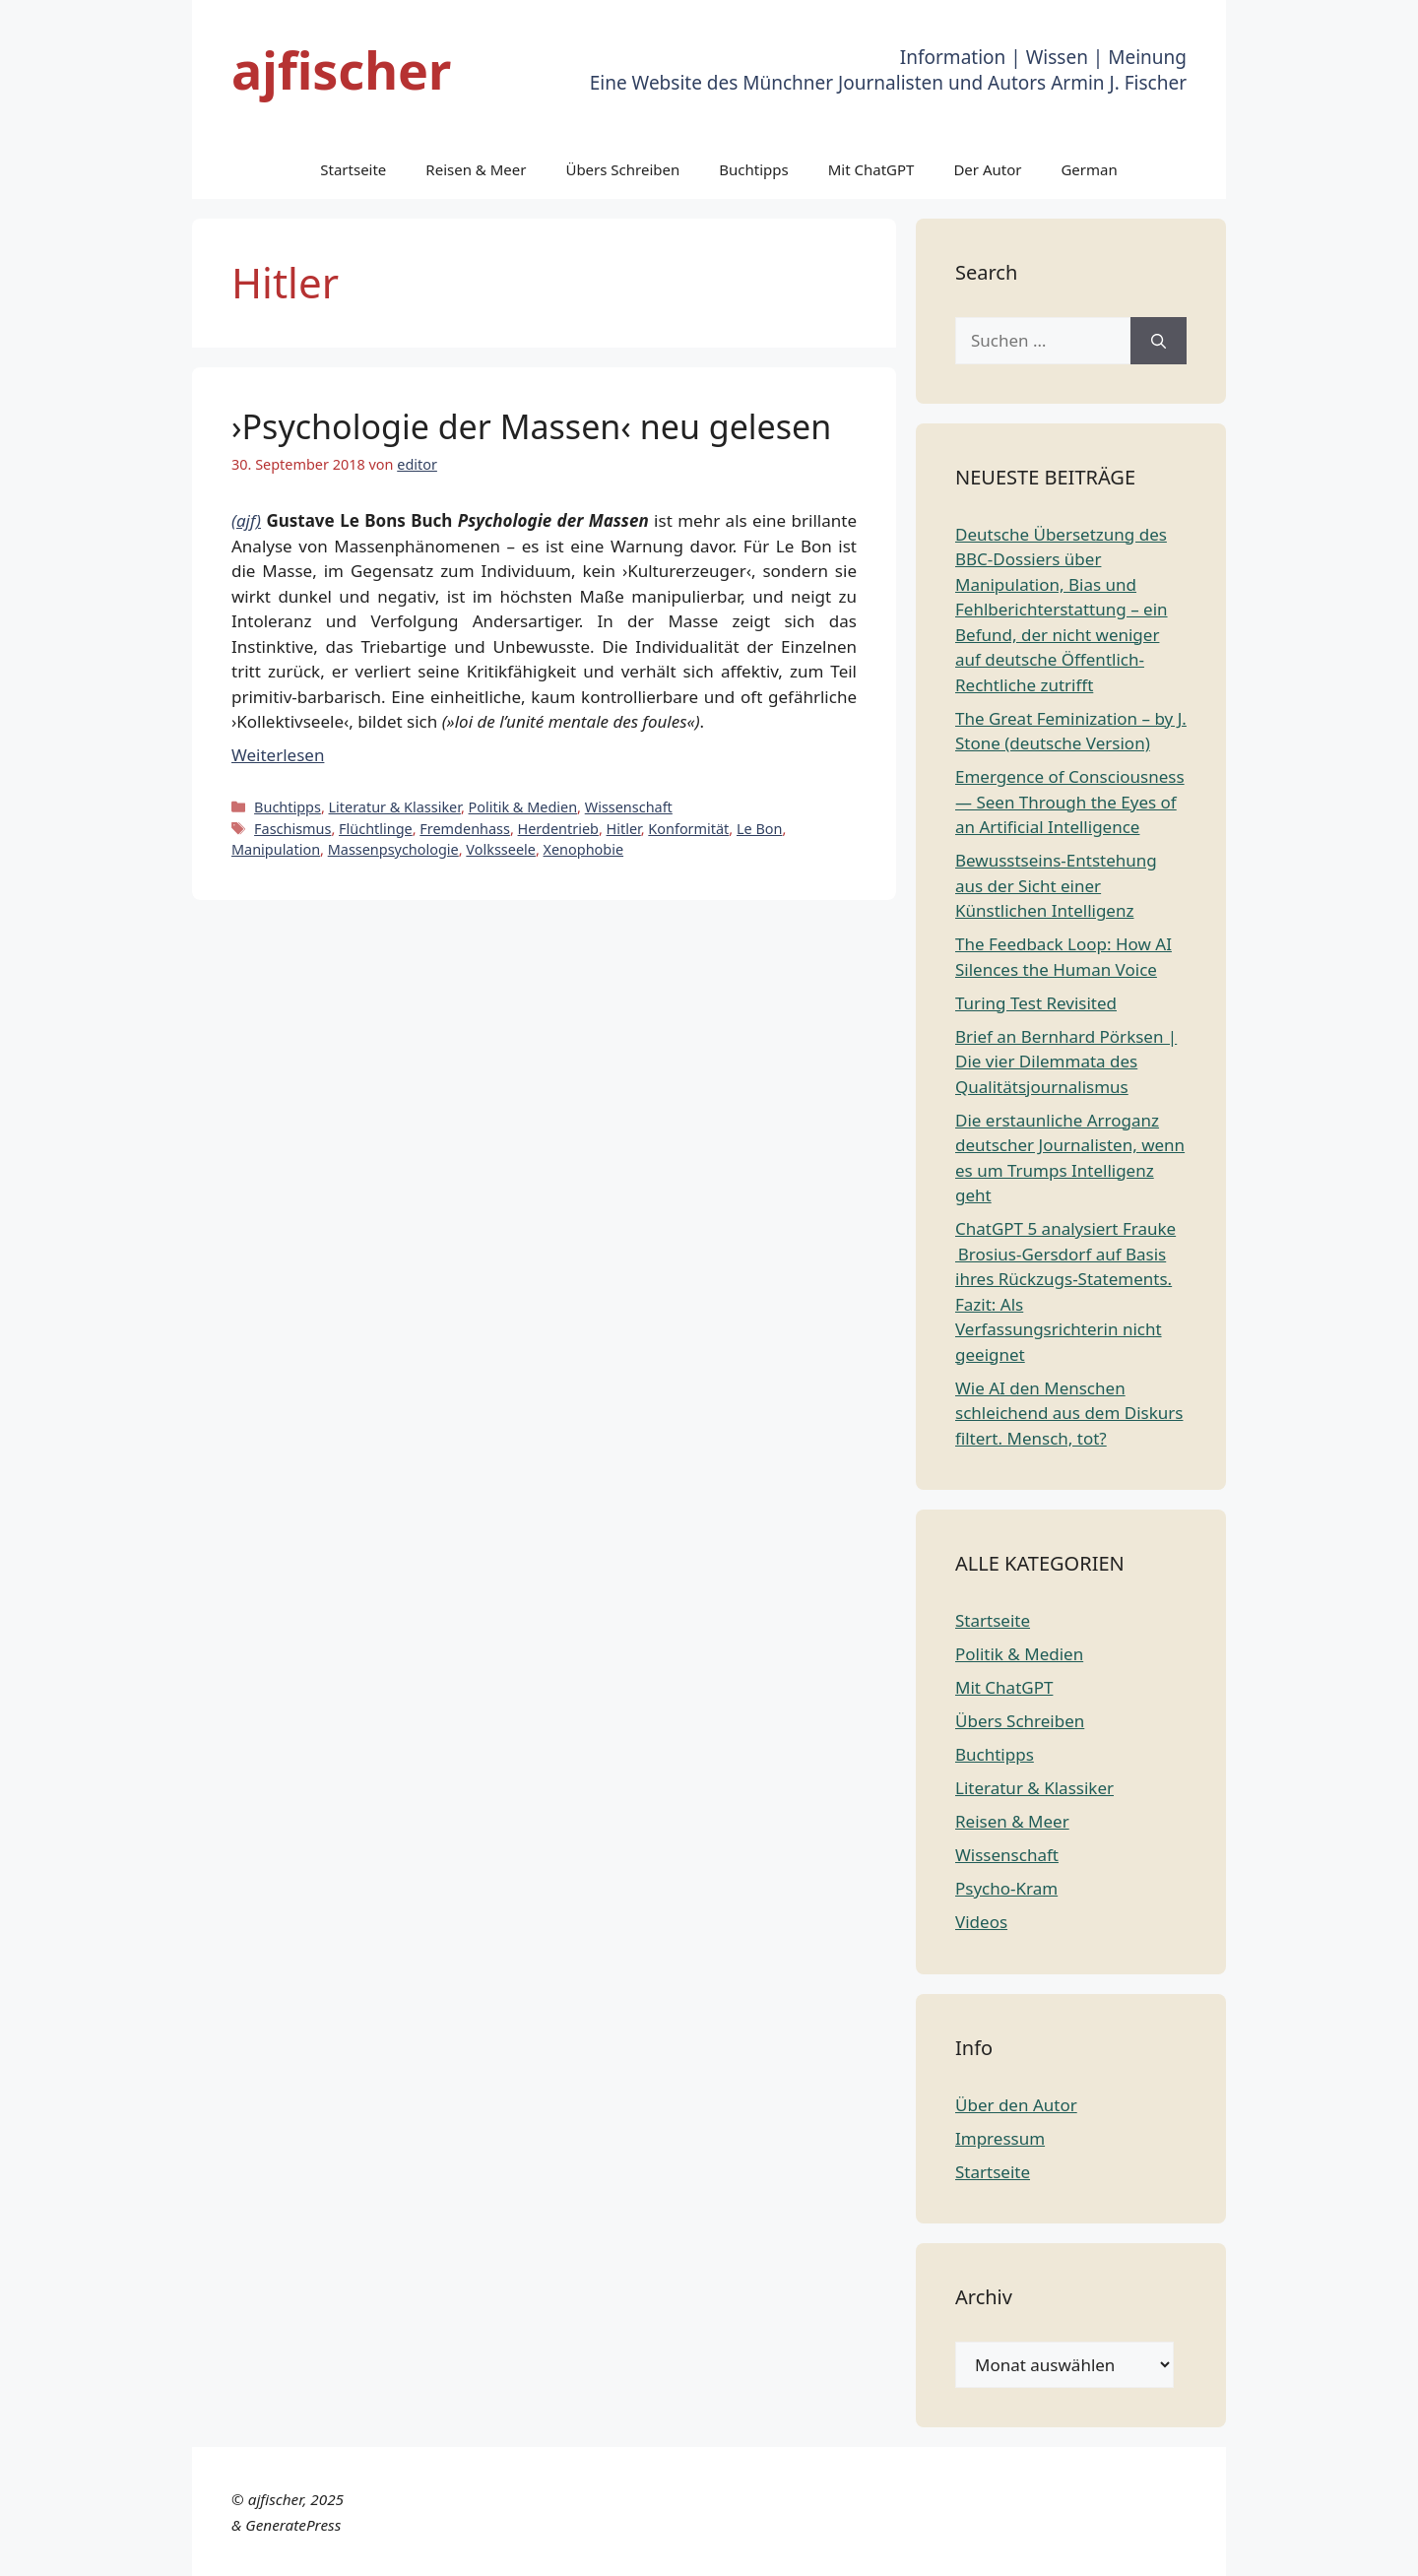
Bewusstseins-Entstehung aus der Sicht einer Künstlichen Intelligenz (1056, 885)
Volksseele (501, 849)
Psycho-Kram (1006, 1888)
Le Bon (760, 828)
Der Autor (987, 169)
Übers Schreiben (622, 169)
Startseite (353, 169)
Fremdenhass (464, 828)
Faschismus (292, 828)
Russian (1306, 2549)
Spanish (1372, 2549)
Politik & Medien (523, 807)
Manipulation (275, 849)
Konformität (688, 828)
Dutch (909, 2549)
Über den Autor (1016, 2104)
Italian (1151, 2549)
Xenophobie (584, 849)
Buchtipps (753, 169)
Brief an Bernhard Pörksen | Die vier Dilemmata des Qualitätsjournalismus (1066, 1061)
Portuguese (1226, 2549)
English (965, 2549)
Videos (981, 1921)
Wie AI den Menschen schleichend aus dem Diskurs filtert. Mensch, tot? (1069, 1413)
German (1089, 169)
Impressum (1000, 2138)
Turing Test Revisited (1036, 1003)
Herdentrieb (558, 828)
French (1024, 2549)
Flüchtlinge (376, 828)
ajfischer (341, 69)
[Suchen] (1158, 340)
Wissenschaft (629, 807)
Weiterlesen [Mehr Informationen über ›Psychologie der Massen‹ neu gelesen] (277, 754)
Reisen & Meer (475, 169)
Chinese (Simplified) (803, 2549)
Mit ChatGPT (871, 169)
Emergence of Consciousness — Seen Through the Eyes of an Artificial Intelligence (1070, 801)
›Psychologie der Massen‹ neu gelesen (531, 426)
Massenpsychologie (393, 849)
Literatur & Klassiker (395, 807)
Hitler (624, 828)
